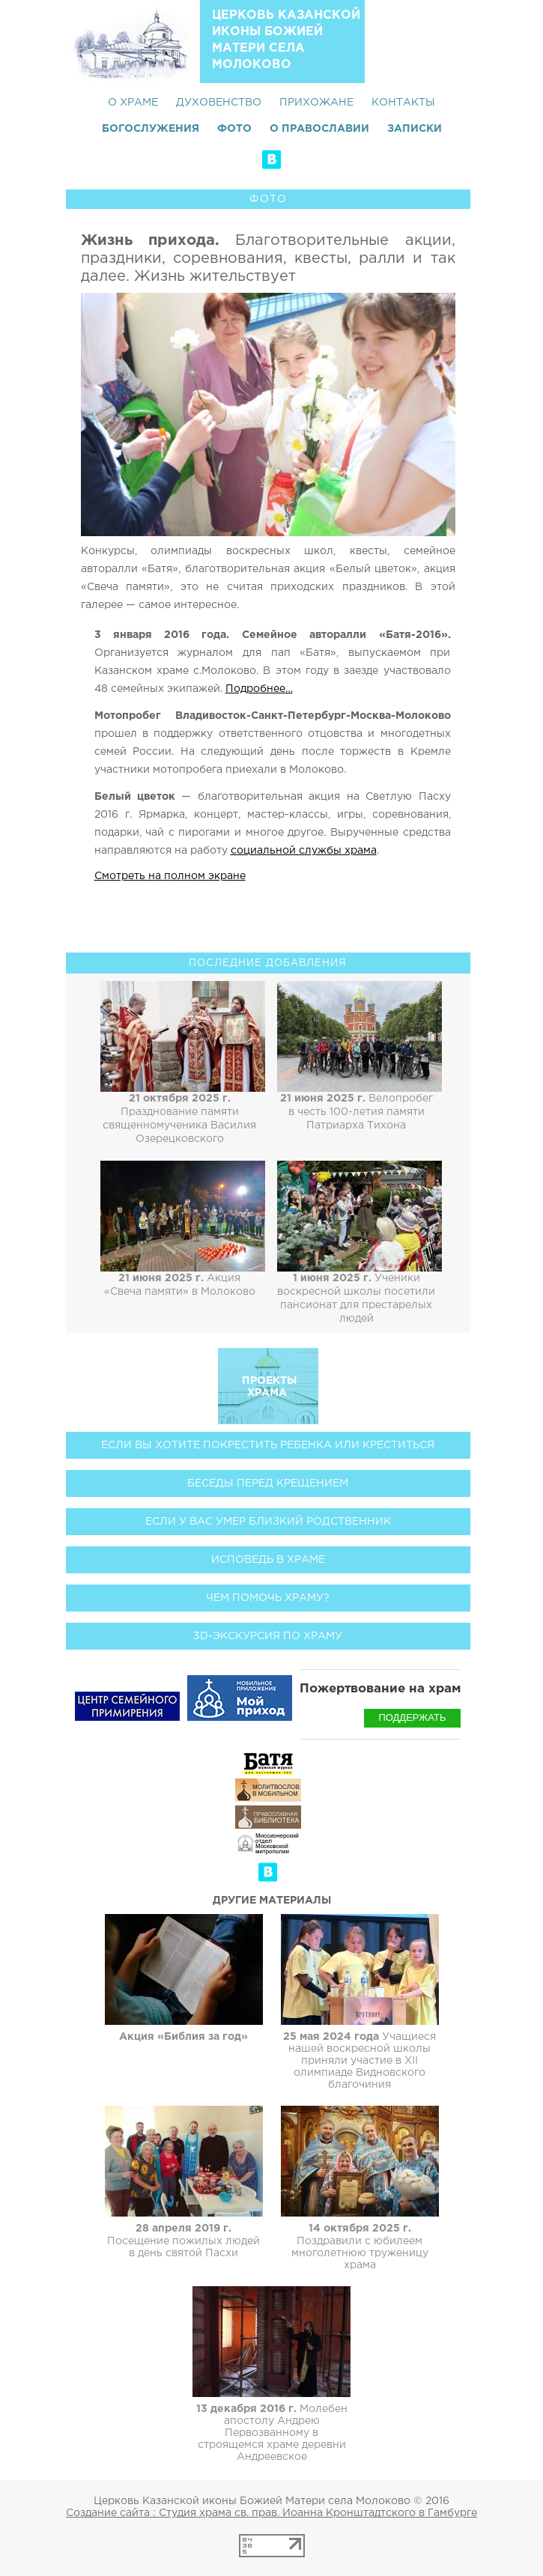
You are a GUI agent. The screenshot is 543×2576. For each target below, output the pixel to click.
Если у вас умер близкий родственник (268, 1521)
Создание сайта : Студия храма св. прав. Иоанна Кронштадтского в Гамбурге (271, 2513)
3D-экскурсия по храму (267, 1636)
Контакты (403, 102)
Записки (414, 128)
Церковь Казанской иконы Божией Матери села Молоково (286, 40)
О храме (133, 102)
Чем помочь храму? (268, 1598)
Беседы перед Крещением (267, 1483)
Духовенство (218, 102)
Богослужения (150, 128)
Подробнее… (259, 688)
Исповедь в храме (268, 1559)
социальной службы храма (304, 850)
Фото (234, 128)
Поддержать (412, 1717)
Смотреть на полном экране (170, 876)
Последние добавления (268, 963)
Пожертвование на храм (380, 1689)
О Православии (319, 128)
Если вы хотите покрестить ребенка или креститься (267, 1445)
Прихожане (316, 102)
